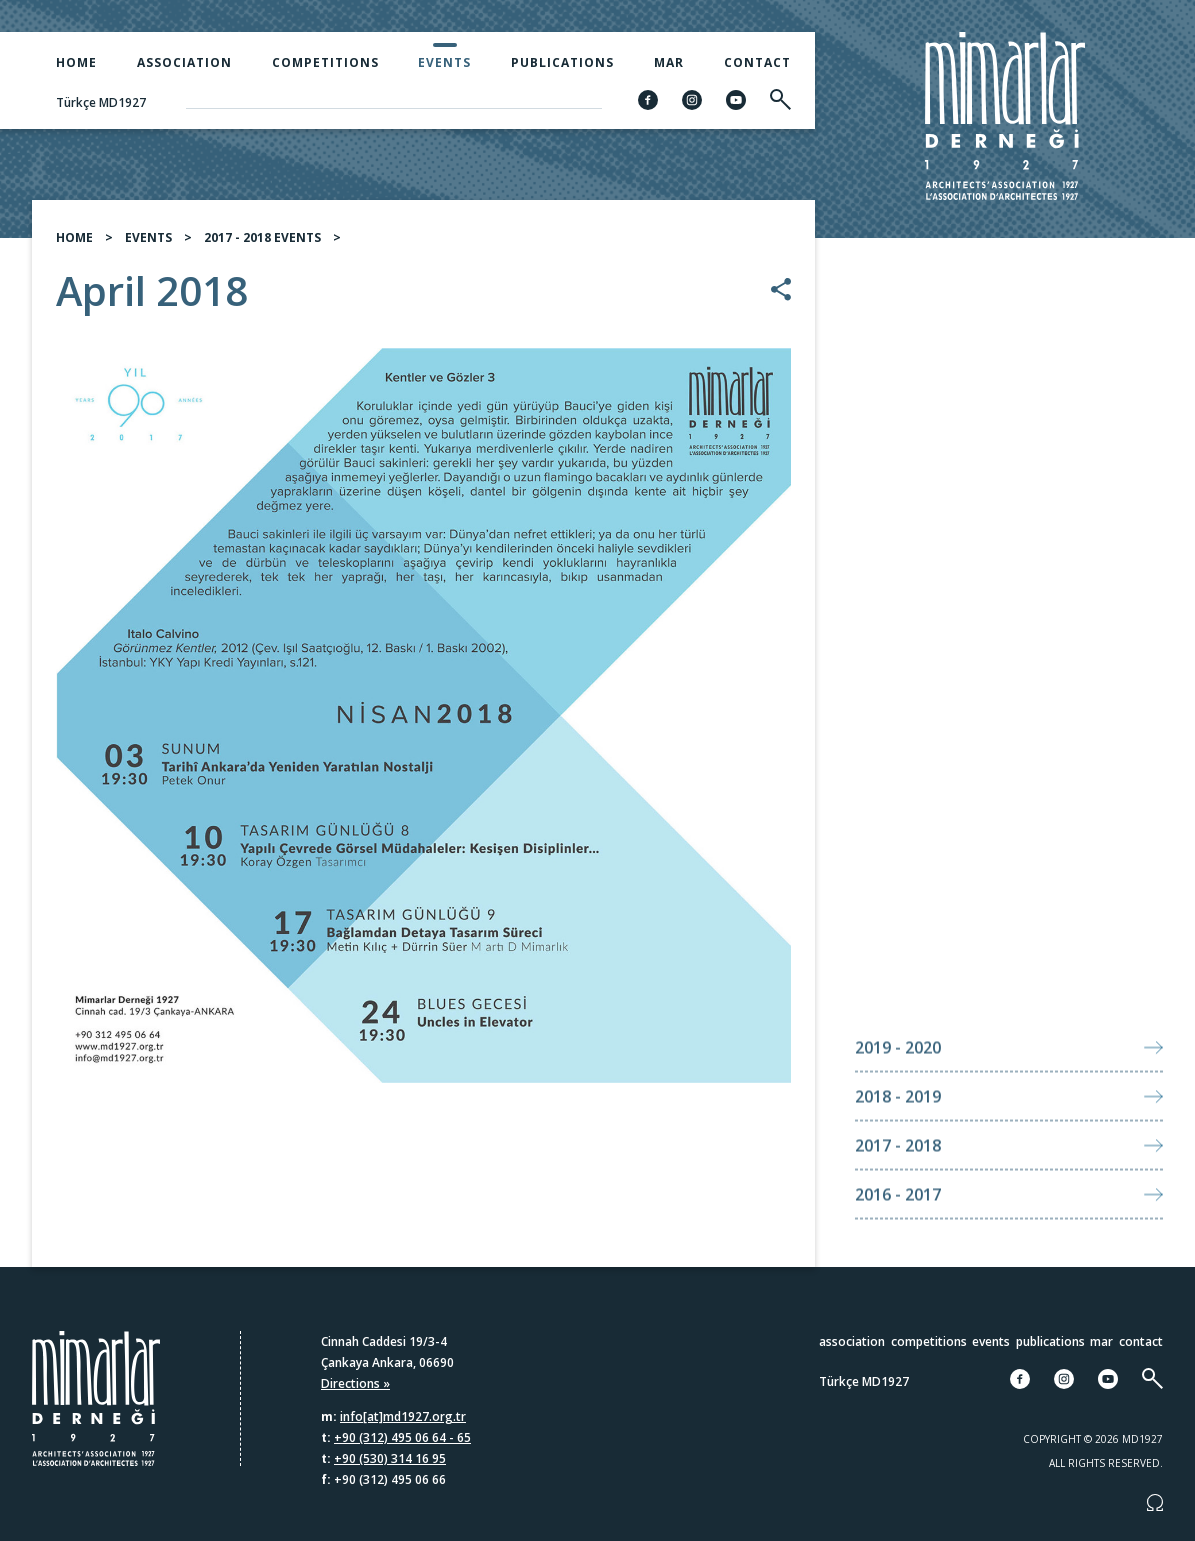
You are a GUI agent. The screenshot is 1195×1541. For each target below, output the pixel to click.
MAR (669, 62)
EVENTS (148, 237)
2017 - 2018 (898, 1182)
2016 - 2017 (898, 1231)
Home (76, 62)
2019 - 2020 (898, 1084)
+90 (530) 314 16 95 (390, 1458)
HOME (74, 237)
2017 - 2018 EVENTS (262, 237)
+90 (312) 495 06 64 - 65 (402, 1437)
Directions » (355, 1383)
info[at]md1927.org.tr (403, 1416)
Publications (562, 62)
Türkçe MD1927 (101, 102)
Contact (757, 62)
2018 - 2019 (898, 1133)
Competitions (325, 62)
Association (184, 62)
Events (444, 62)
